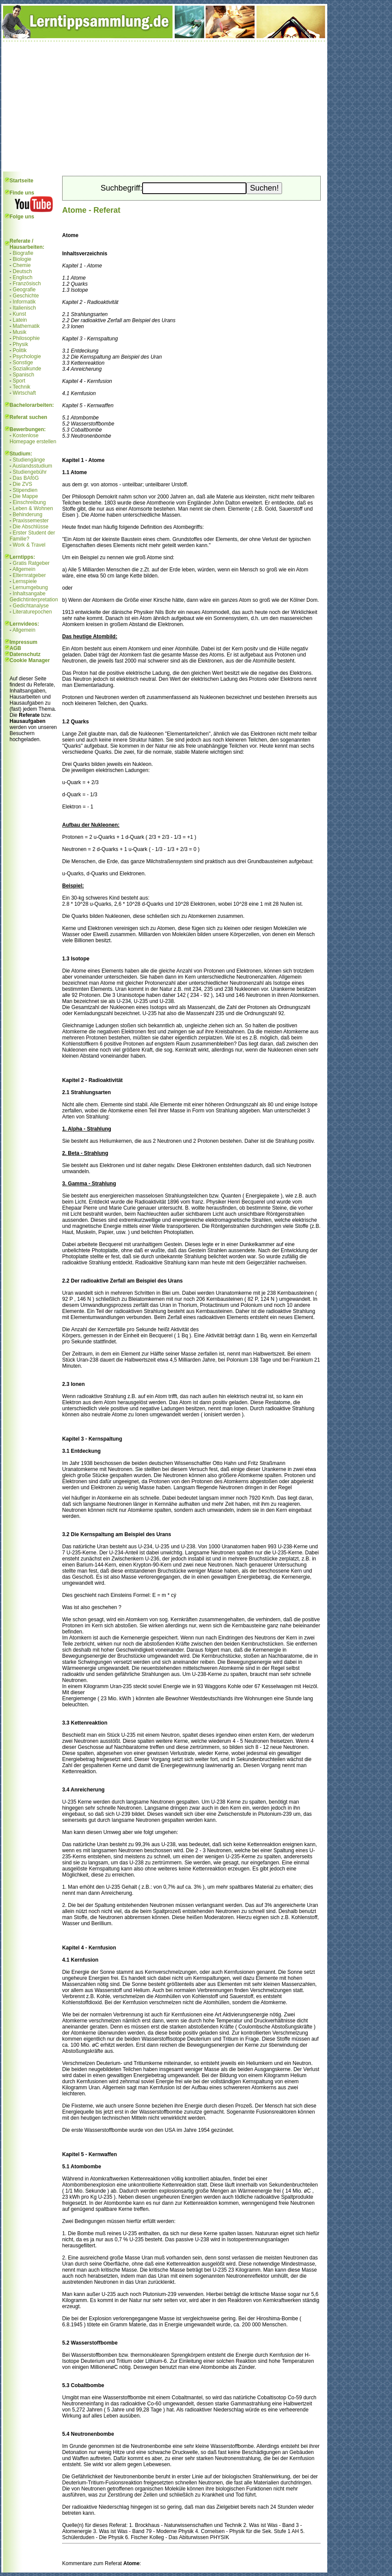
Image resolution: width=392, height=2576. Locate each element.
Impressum (23, 642)
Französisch (27, 283)
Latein (20, 320)
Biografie (23, 253)
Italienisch (24, 308)
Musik (19, 332)
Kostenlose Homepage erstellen (33, 438)
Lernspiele (25, 581)
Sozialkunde (27, 369)
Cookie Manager (30, 660)
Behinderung (27, 514)
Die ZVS (22, 484)
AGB (15, 648)
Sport (19, 381)
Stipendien (25, 490)
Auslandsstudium (32, 466)
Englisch (22, 277)
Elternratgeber (29, 575)
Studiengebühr (30, 472)
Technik (21, 387)
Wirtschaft (24, 393)
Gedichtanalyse (31, 606)
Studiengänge (29, 460)
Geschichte (26, 296)
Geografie (24, 290)
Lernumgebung (30, 587)
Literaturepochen (32, 612)
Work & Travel (29, 545)
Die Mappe (25, 496)
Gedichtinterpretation (34, 600)
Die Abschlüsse (30, 527)
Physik (20, 344)
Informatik (24, 302)
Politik (20, 350)
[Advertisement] (164, 106)
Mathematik (26, 326)
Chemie (21, 265)
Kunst (19, 314)
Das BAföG (26, 478)
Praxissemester (31, 521)
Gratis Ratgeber (31, 563)
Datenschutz (25, 654)
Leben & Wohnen (33, 508)
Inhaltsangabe (29, 593)
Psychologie (27, 356)
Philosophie (26, 338)
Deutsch (22, 271)
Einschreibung (29, 502)
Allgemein (24, 569)
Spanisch (23, 375)
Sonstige (23, 363)
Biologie (22, 259)
